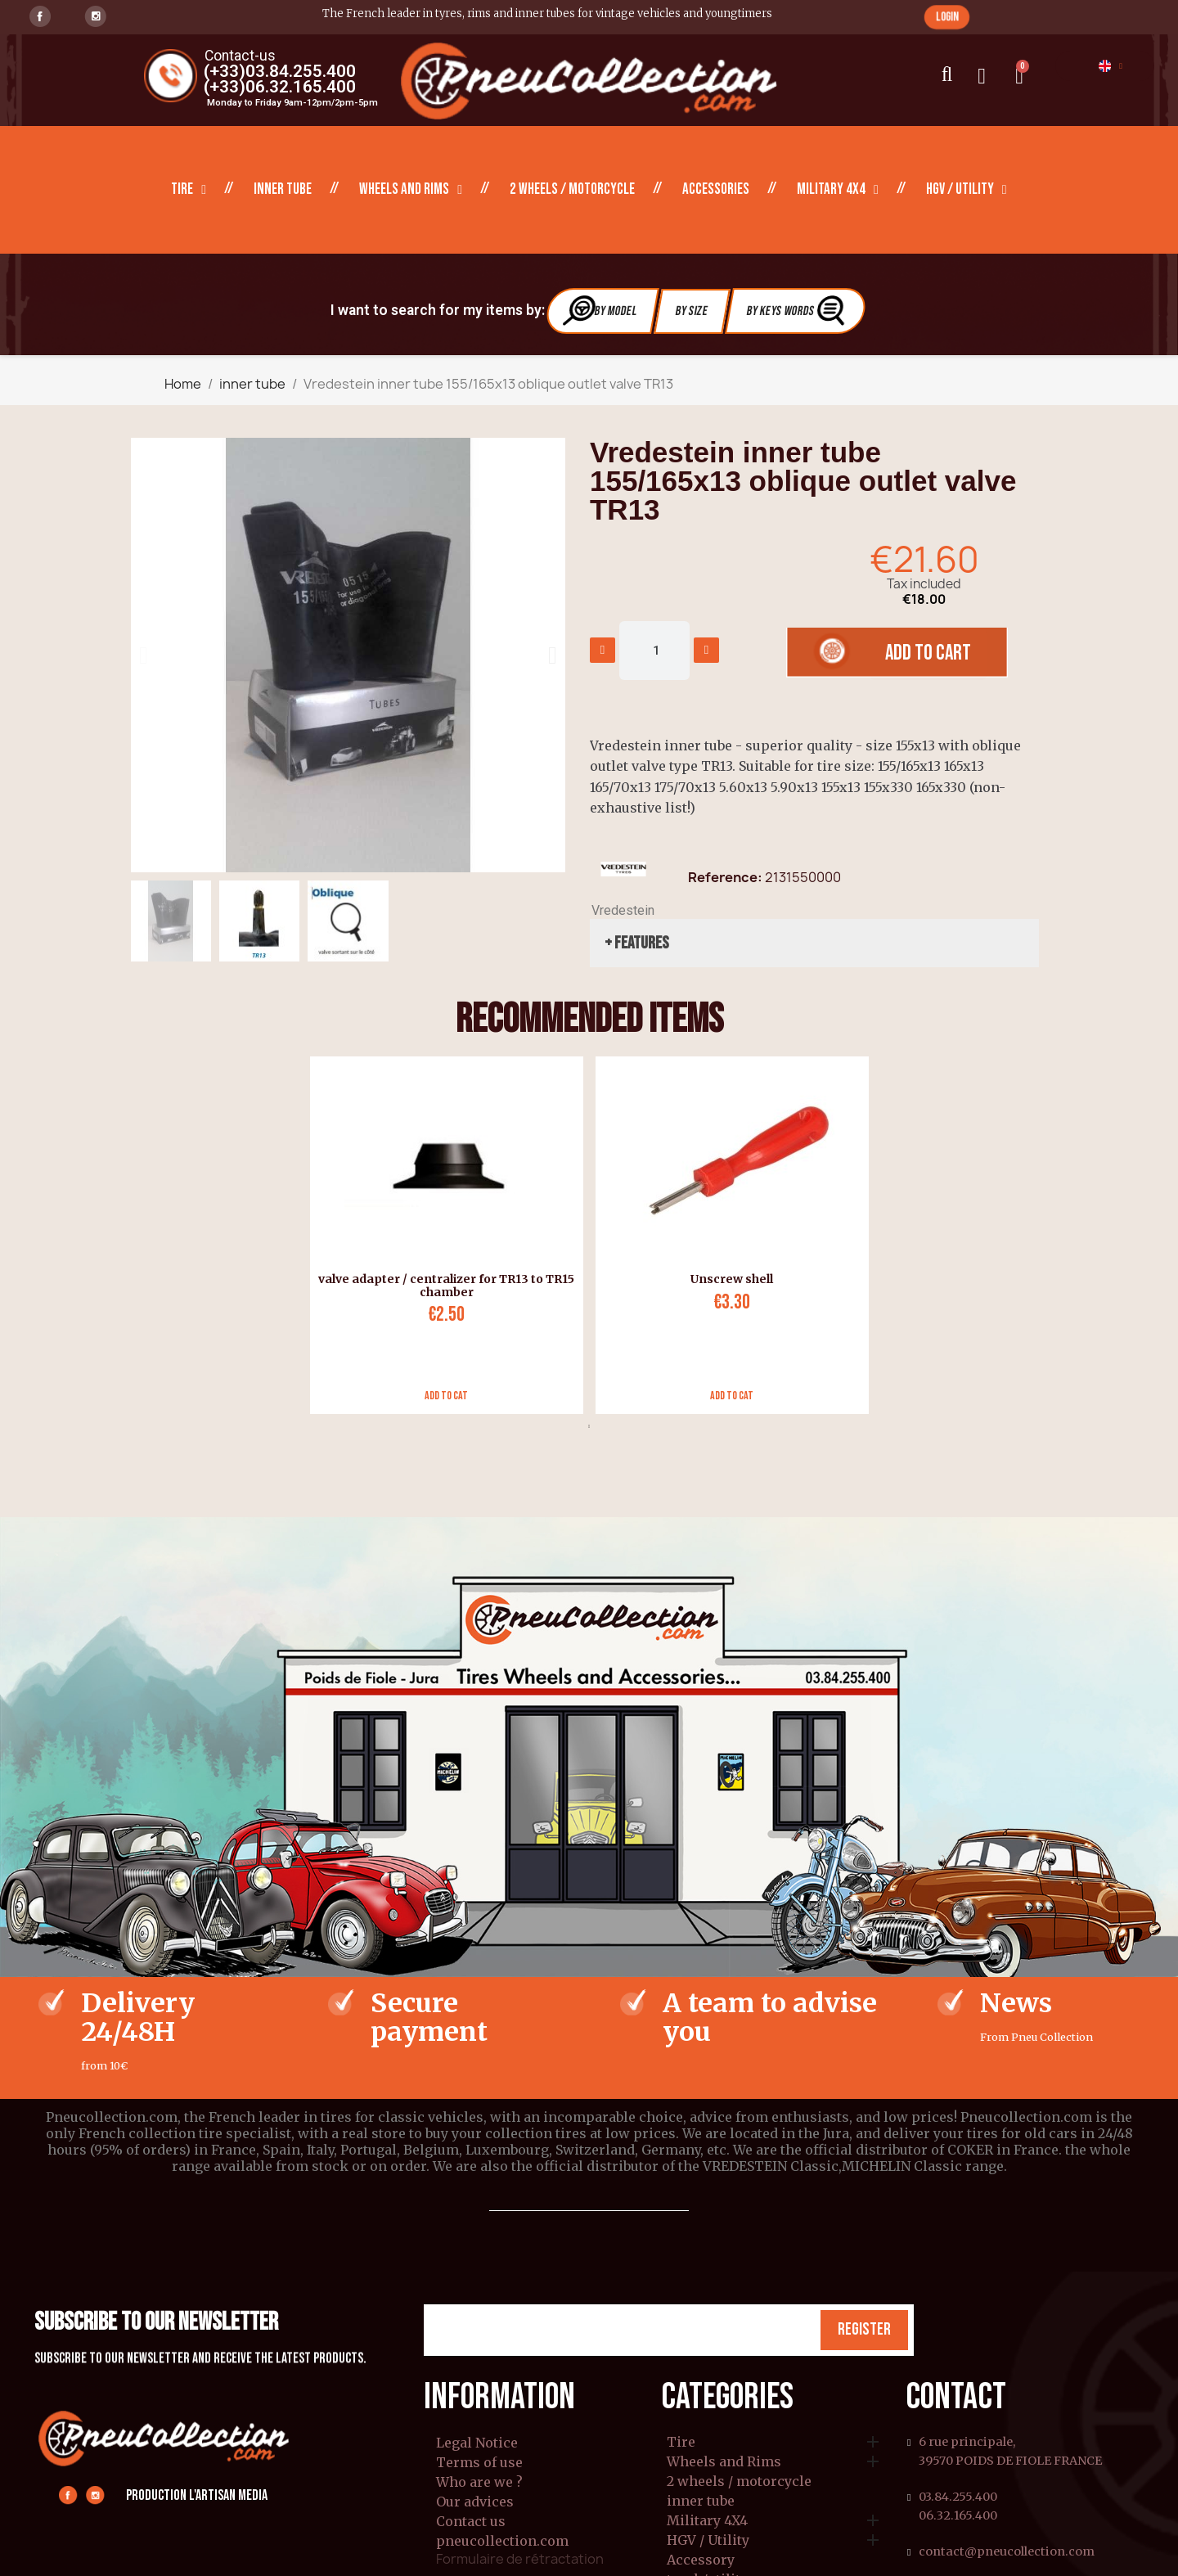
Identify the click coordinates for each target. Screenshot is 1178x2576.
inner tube (283, 189)
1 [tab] (589, 1426)
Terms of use (479, 2462)
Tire (188, 190)
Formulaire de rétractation (520, 2559)
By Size (691, 311)
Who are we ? (479, 2482)
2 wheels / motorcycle (572, 189)
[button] (946, 17)
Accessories (715, 189)
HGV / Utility (966, 190)
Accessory (701, 2560)
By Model (600, 310)
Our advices (475, 2501)
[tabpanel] (440, 1235)
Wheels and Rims (410, 190)
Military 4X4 (838, 190)
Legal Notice (477, 2442)
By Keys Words (797, 310)
